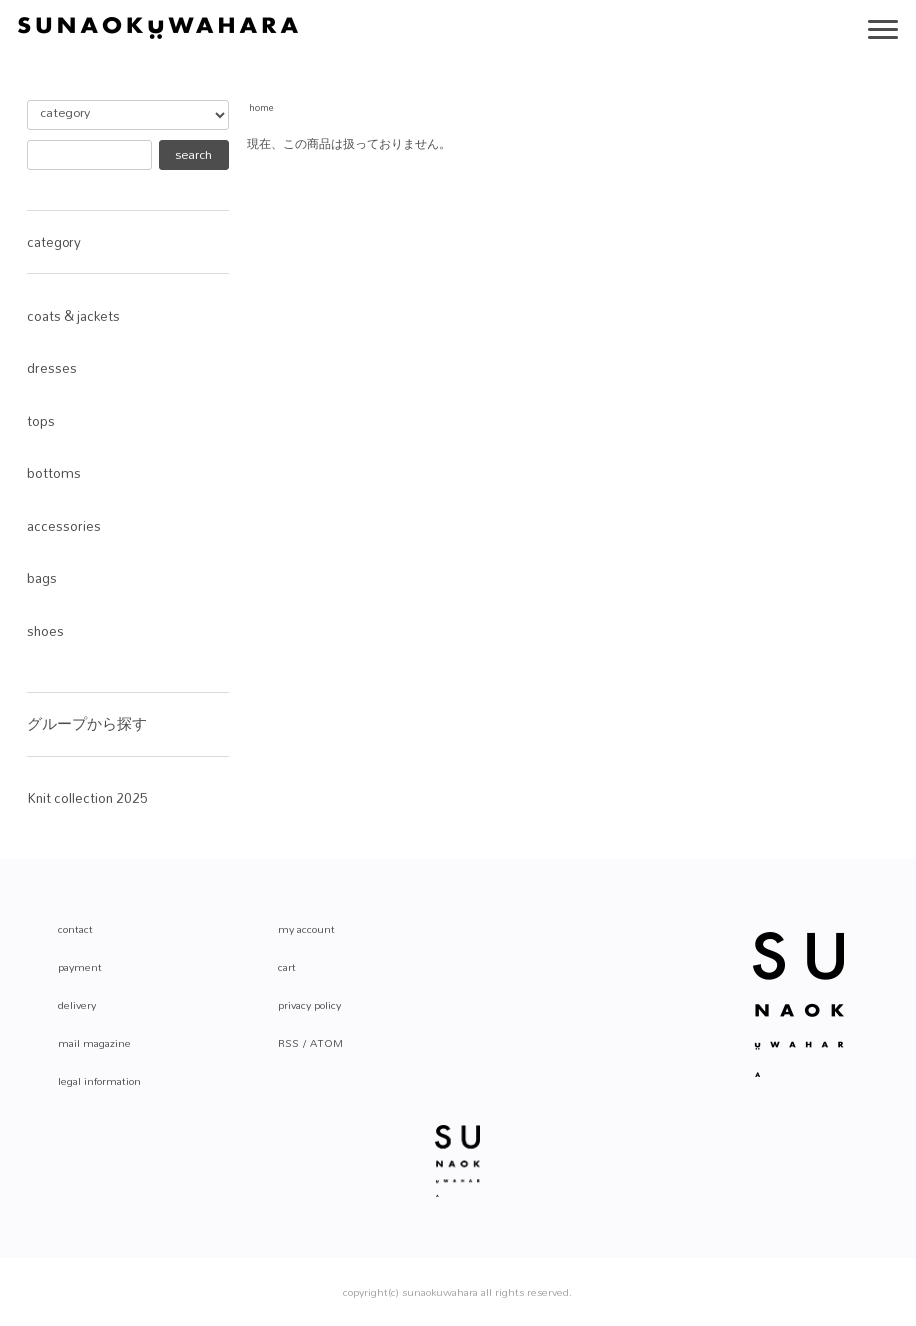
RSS (288, 1043)
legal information (99, 1081)
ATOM (326, 1043)
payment (80, 967)
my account (306, 929)
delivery (77, 1005)
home (261, 107)
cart (287, 967)
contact (75, 929)
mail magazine (94, 1043)
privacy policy (309, 1005)
